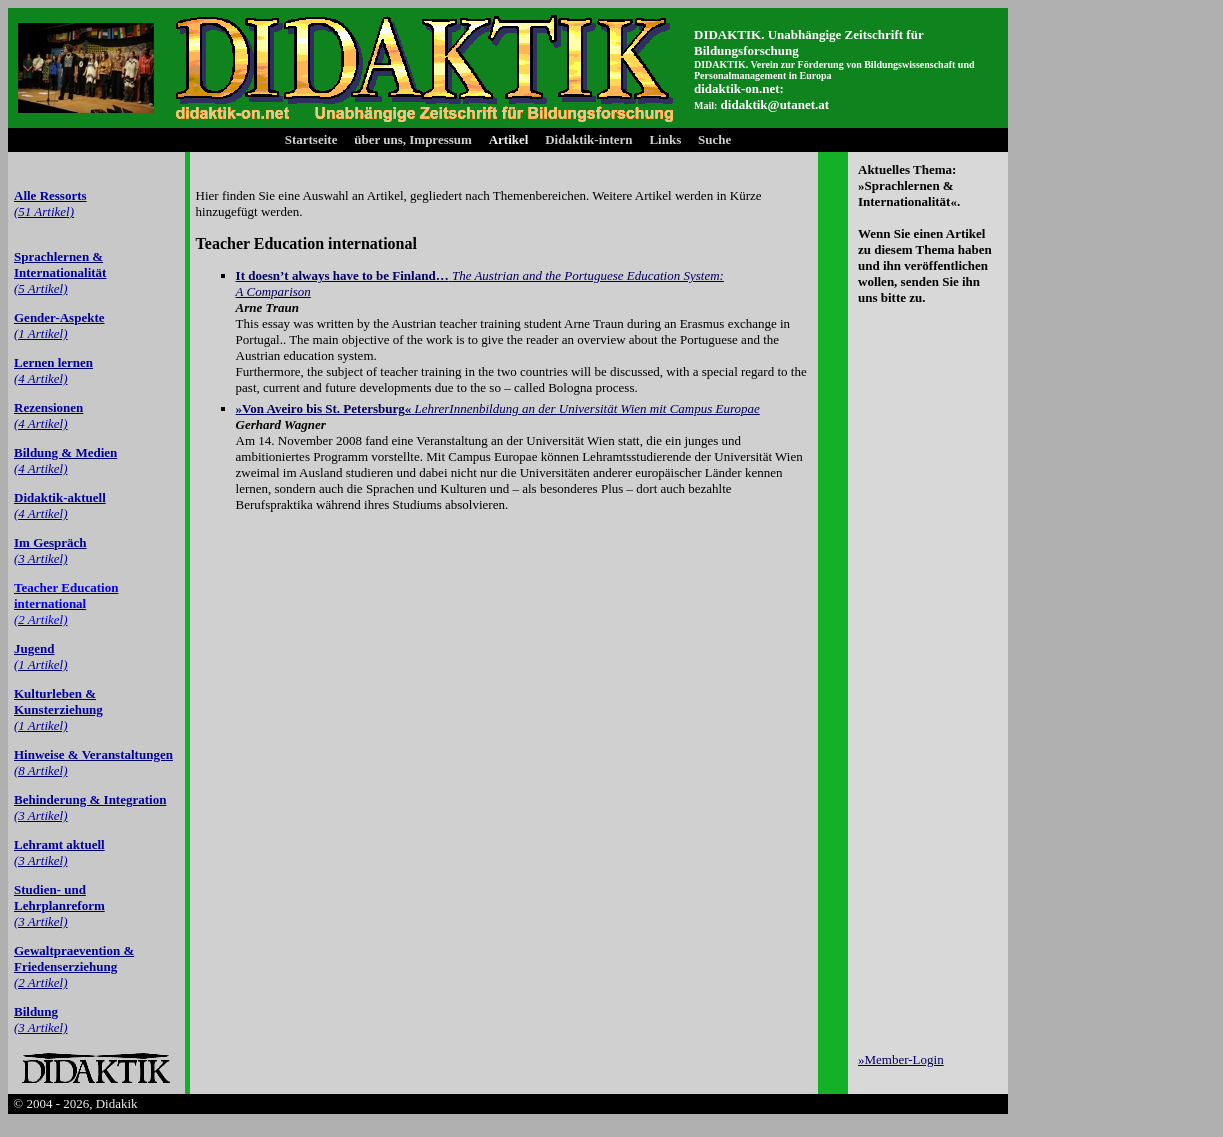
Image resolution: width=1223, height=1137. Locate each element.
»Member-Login (901, 1059)
